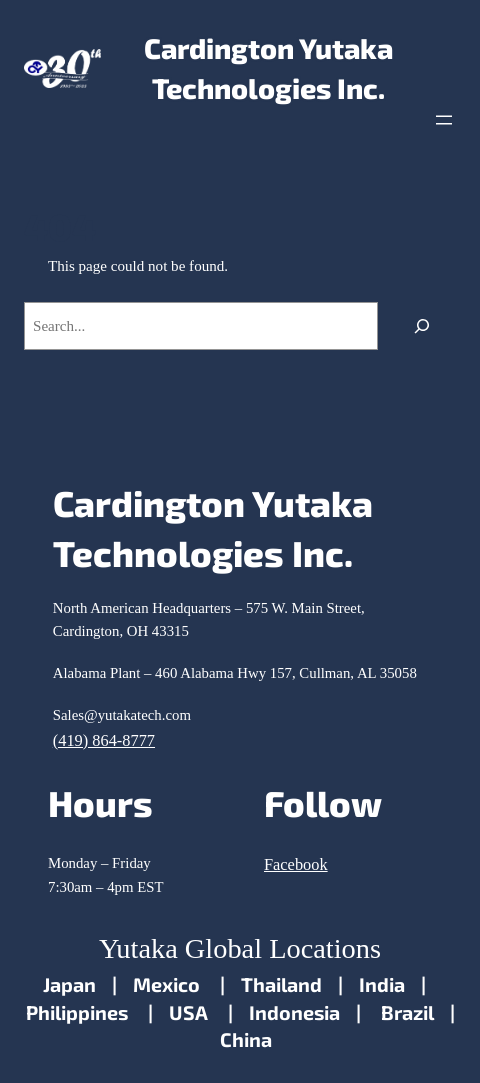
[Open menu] (444, 120)
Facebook (296, 864)
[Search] (422, 326)
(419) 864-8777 (104, 740)
